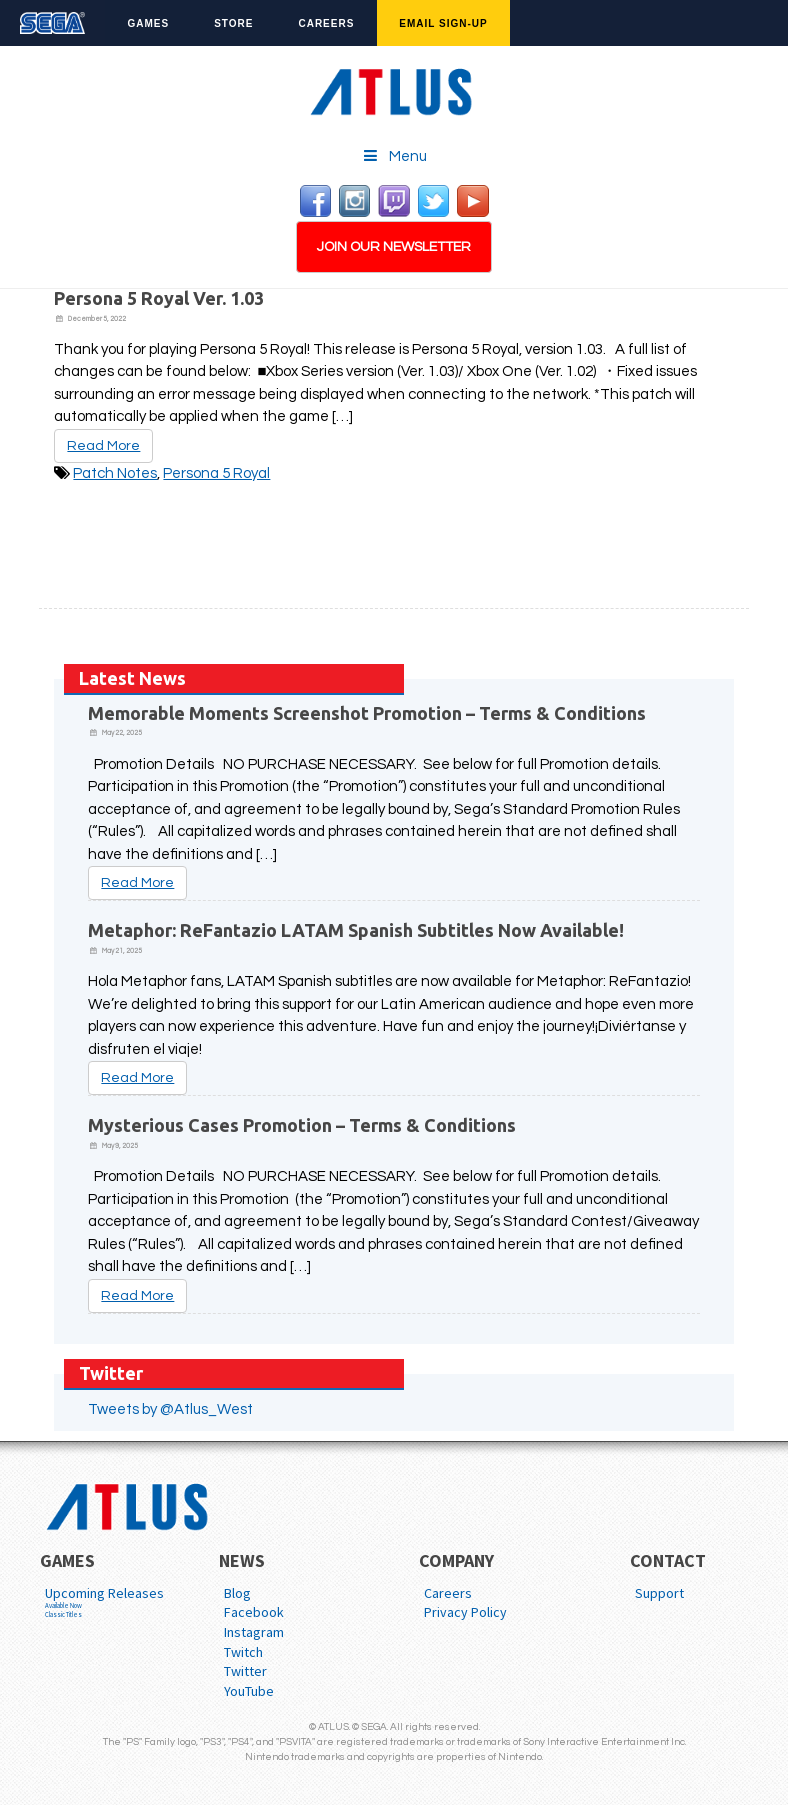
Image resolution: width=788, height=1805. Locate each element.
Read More (103, 446)
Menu (394, 156)
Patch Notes (115, 473)
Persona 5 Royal (216, 473)
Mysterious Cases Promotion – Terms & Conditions (302, 1125)
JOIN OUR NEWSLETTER (394, 247)
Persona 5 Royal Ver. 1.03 (159, 298)
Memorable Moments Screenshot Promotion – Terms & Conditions (367, 713)
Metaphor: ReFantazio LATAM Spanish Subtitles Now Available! (356, 930)
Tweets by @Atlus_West (170, 1409)
